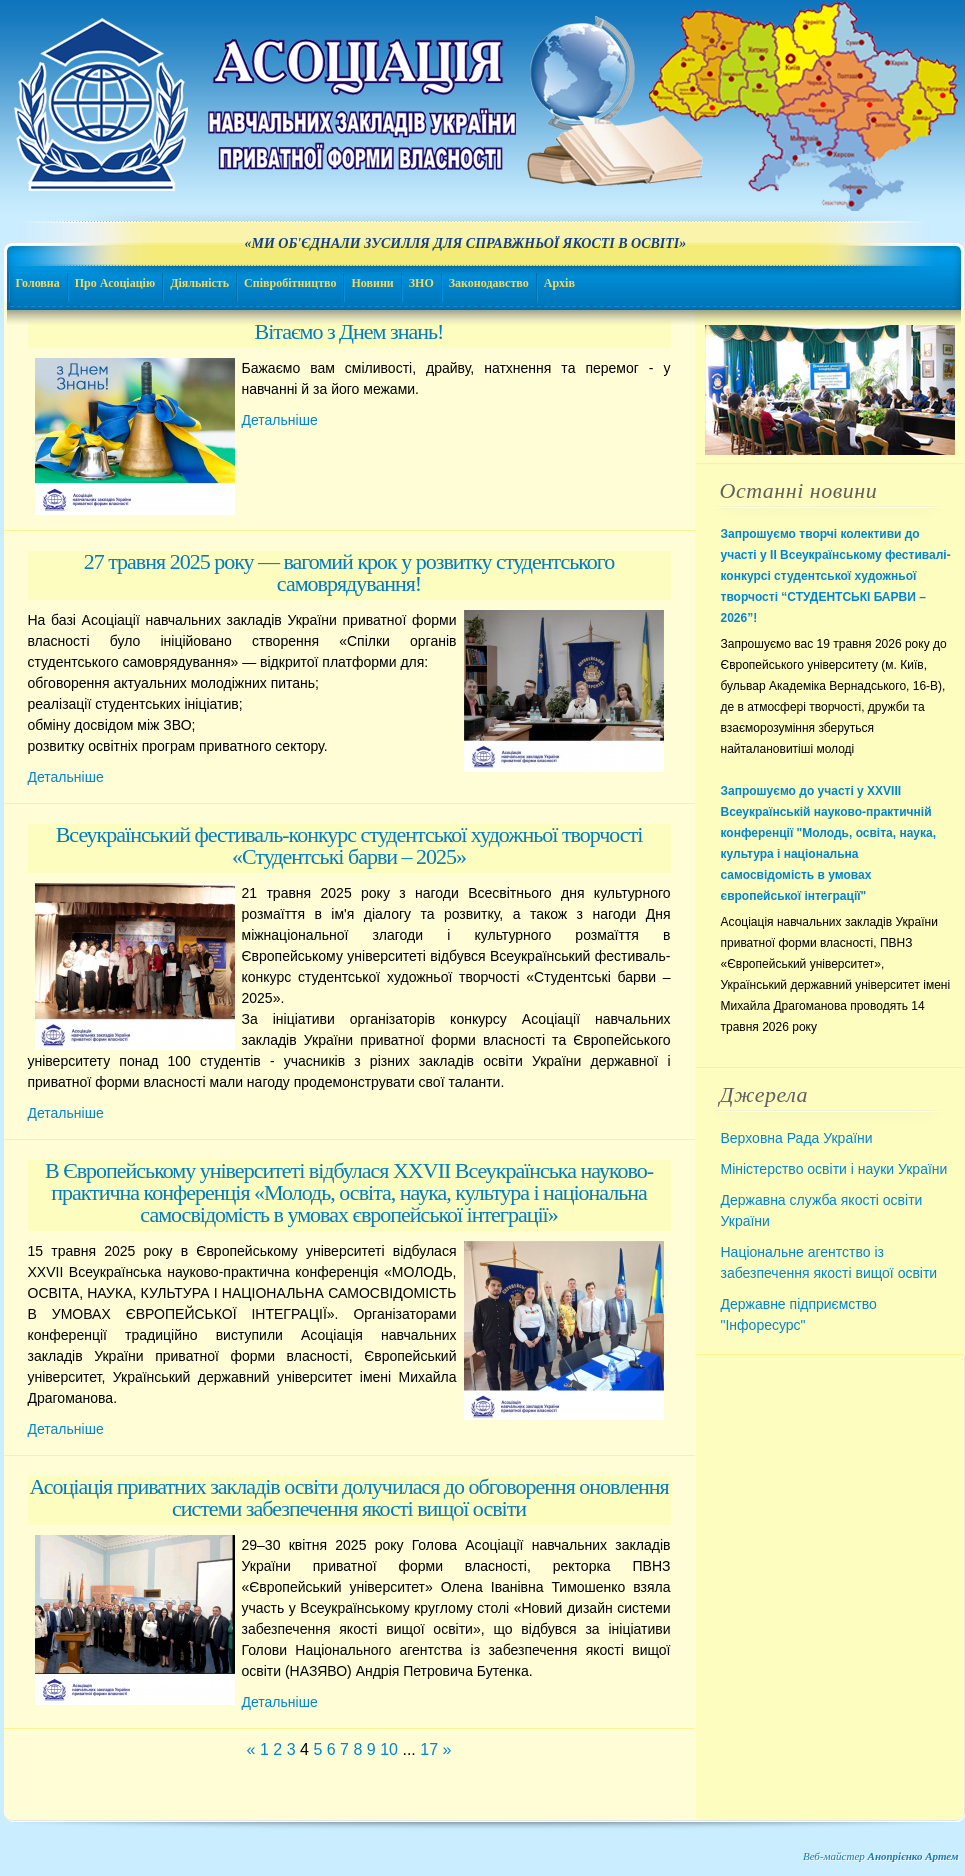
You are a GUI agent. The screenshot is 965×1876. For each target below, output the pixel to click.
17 (429, 1749)
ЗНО (421, 283)
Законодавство (489, 283)
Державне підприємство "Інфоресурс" (799, 1314)
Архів (559, 283)
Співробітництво (290, 283)
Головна (38, 283)
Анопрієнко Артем (913, 1856)
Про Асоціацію (115, 283)
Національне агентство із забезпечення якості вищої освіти (829, 1262)
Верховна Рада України (797, 1138)
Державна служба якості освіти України (822, 1210)
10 (389, 1749)
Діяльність (199, 283)
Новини (372, 283)
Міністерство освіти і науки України (834, 1169)
